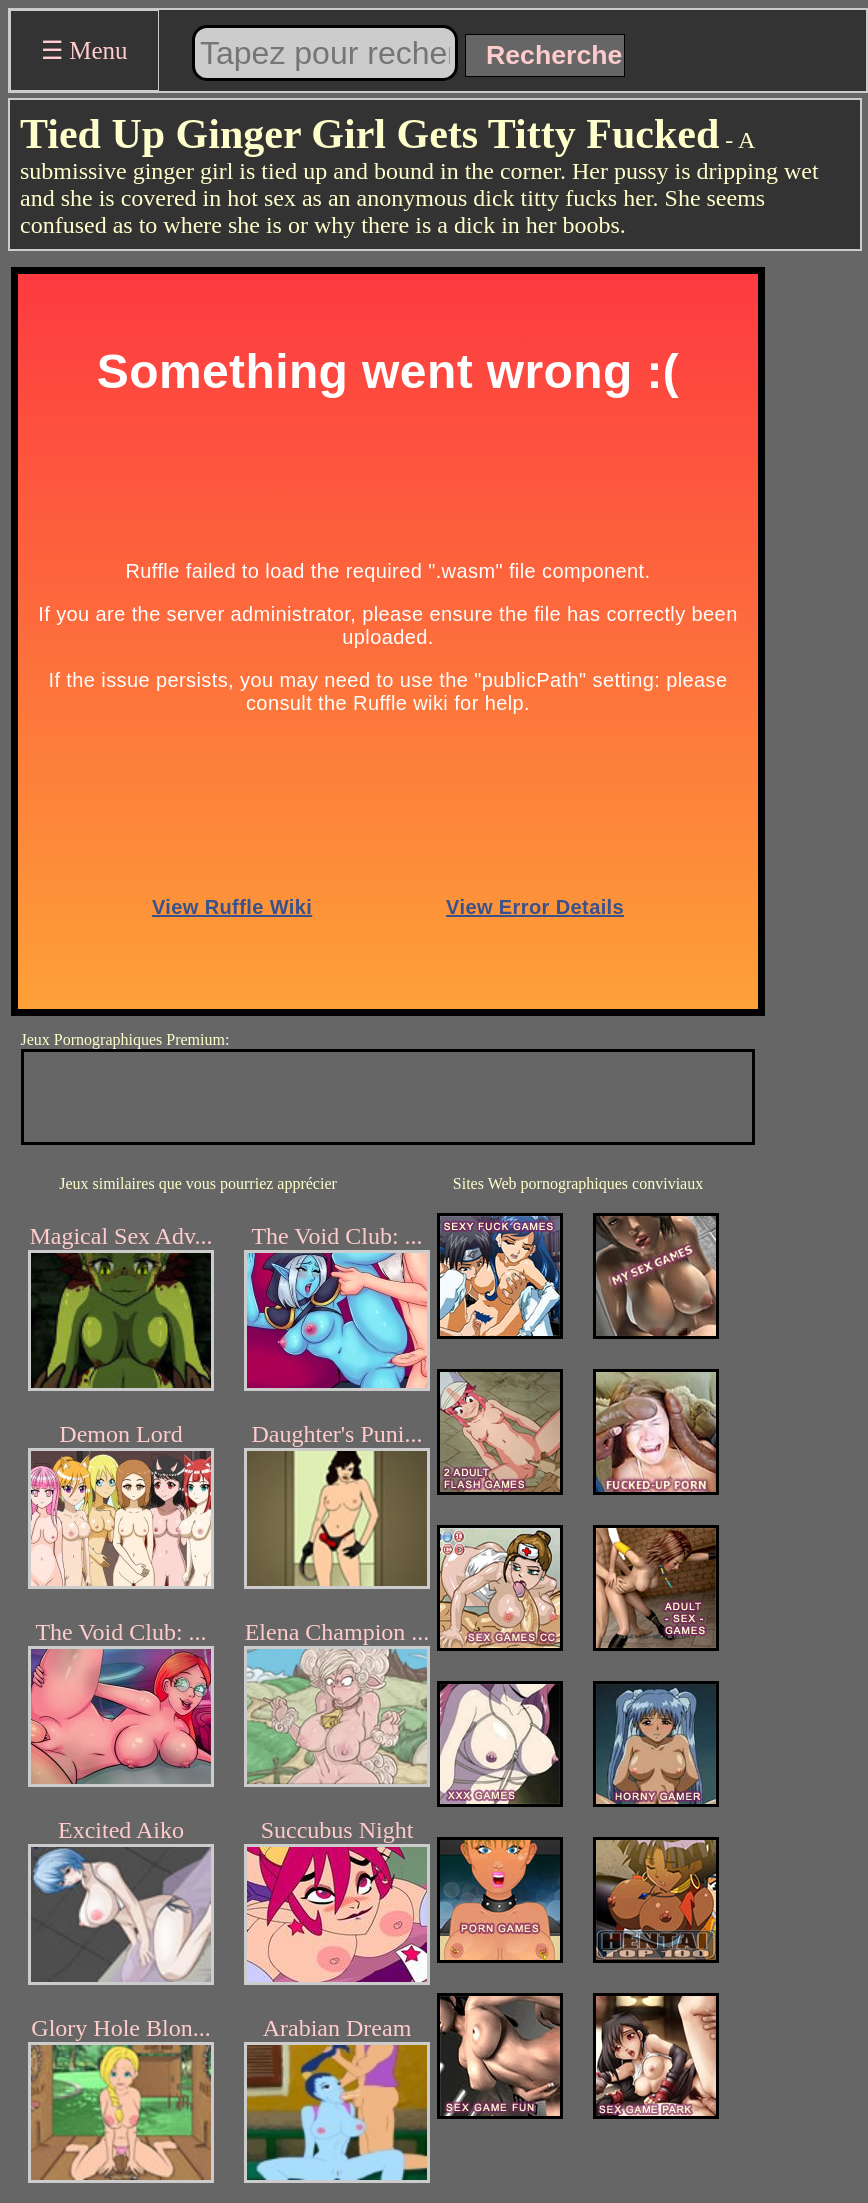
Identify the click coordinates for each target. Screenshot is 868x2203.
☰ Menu (84, 50)
